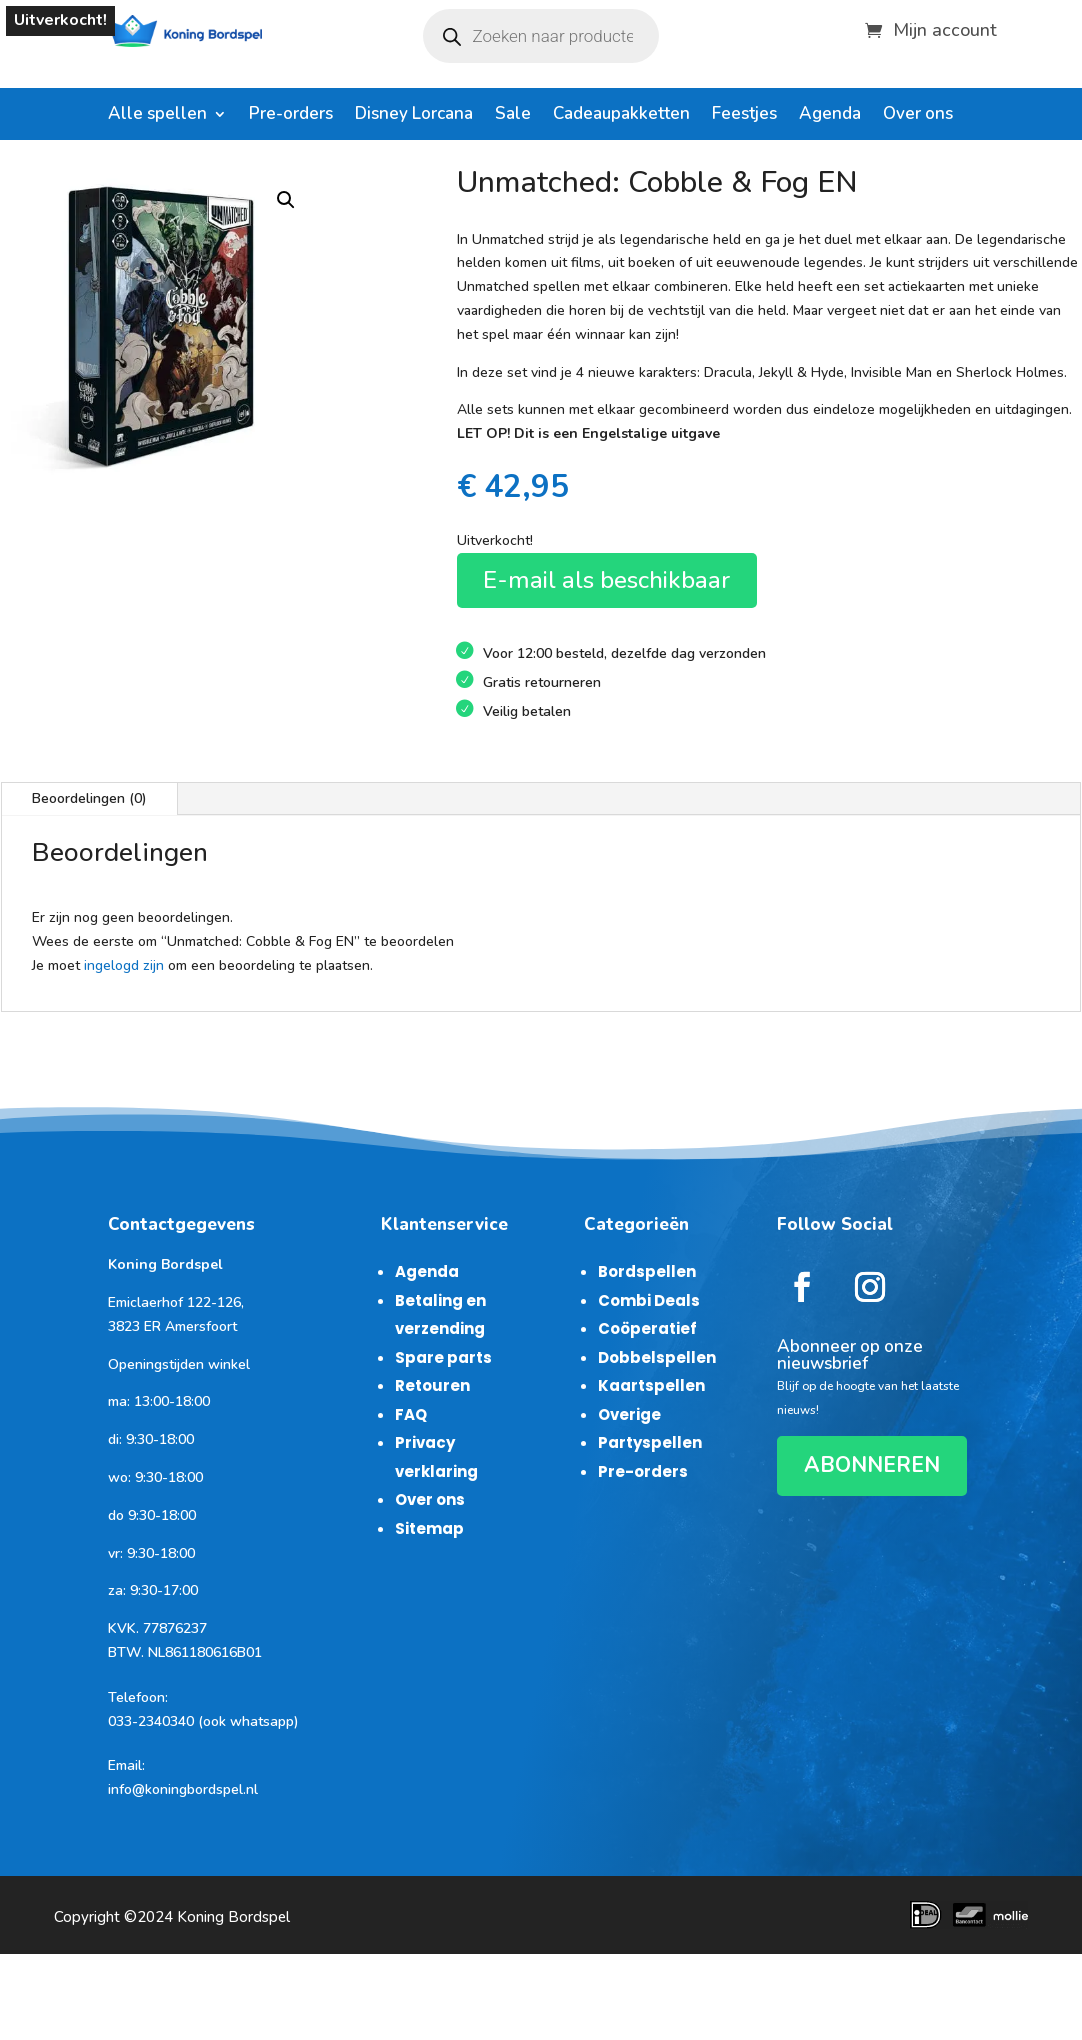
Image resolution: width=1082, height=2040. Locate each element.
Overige (629, 1414)
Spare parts (443, 1357)
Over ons (918, 116)
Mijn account (945, 27)
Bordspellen (647, 1271)
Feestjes (744, 116)
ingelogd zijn (124, 965)
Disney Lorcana (414, 116)
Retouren (432, 1385)
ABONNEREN (872, 1465)
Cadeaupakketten (621, 116)
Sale (513, 116)
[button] (286, 200)
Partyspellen (650, 1442)
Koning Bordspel (233, 1917)
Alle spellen (157, 116)
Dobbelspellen (657, 1357)
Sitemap (429, 1528)
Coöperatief (647, 1328)
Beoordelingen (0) (89, 798)
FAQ (411, 1414)
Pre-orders (291, 116)
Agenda (830, 116)
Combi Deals (649, 1300)
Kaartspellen (651, 1385)
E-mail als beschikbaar (606, 580)
